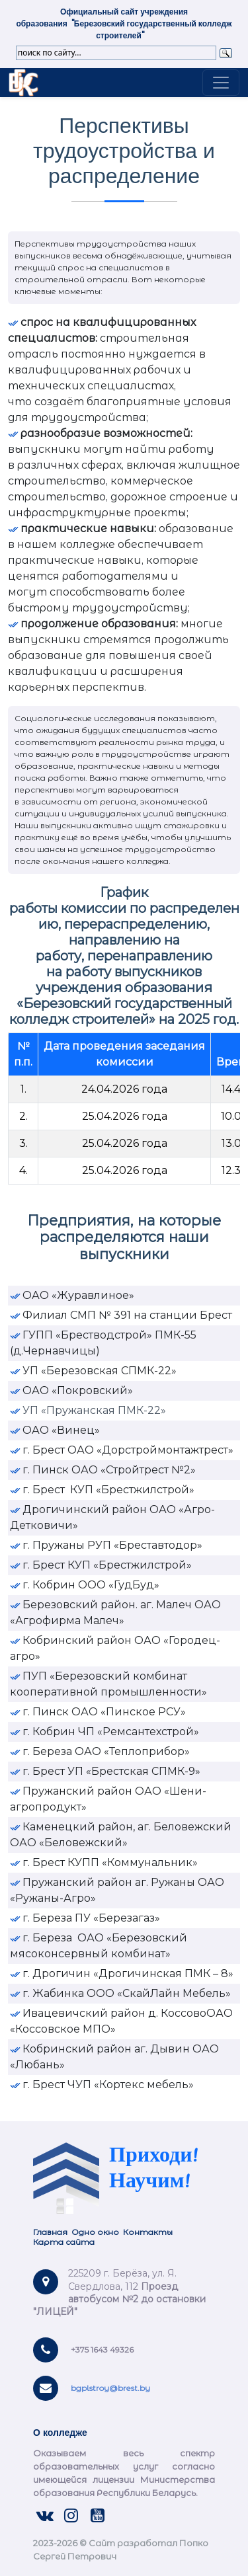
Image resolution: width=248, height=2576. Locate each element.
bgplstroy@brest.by (110, 2388)
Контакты (148, 2232)
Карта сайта (65, 2242)
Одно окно (95, 2232)
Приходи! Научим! (153, 2169)
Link (23, 83)
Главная (50, 2232)
